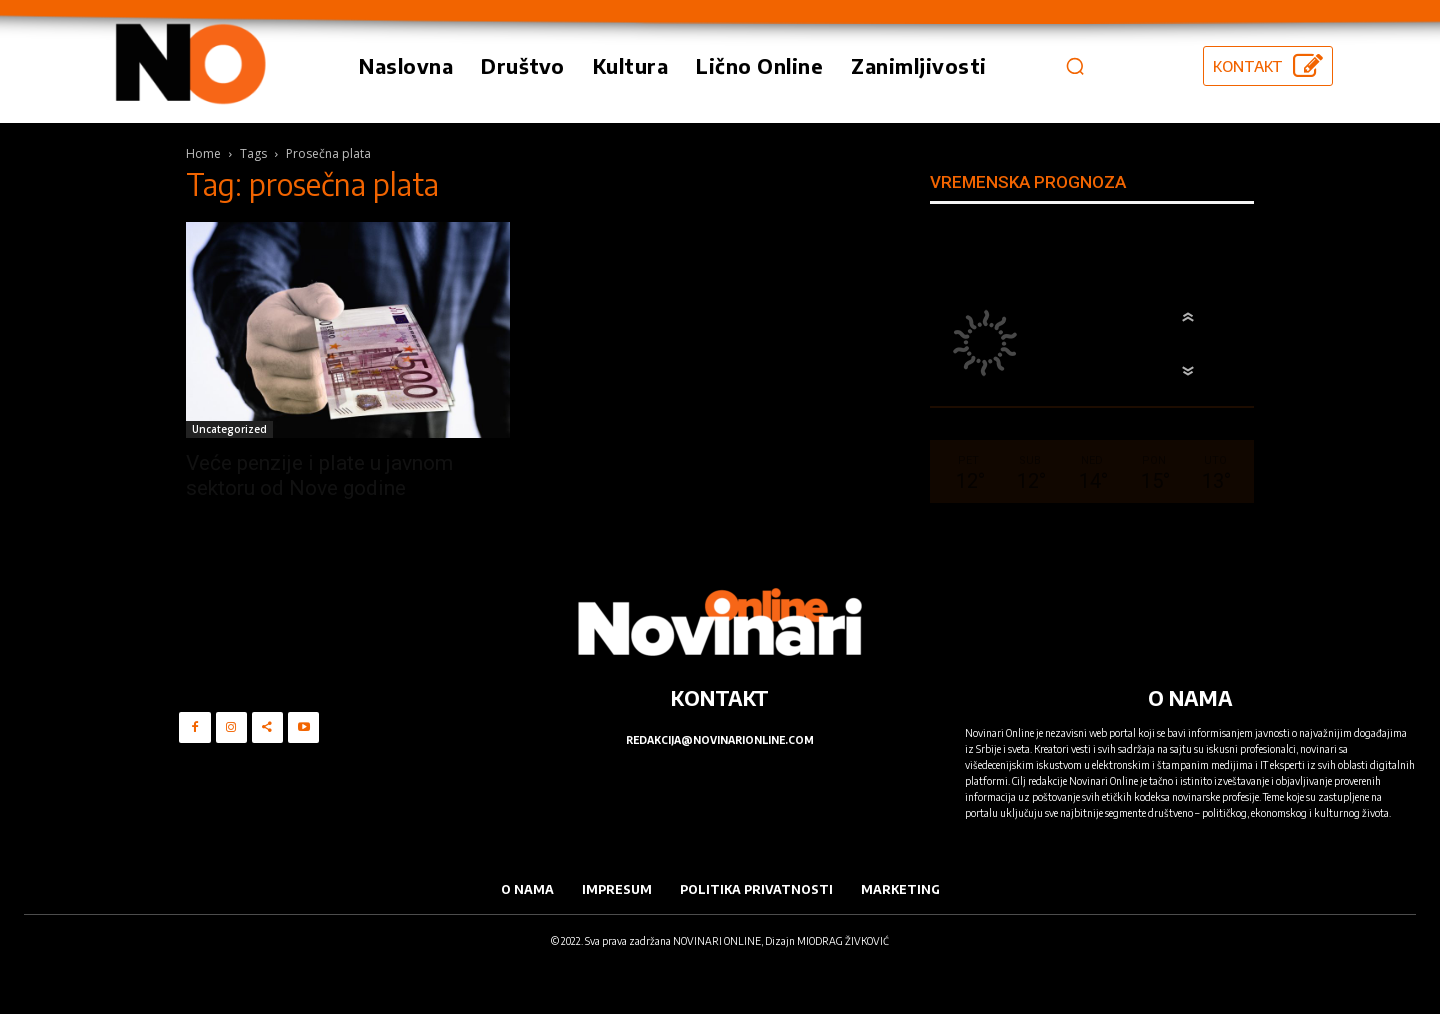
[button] (1075, 66)
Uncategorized (229, 429)
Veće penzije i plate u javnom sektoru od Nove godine (319, 475)
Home (203, 153)
